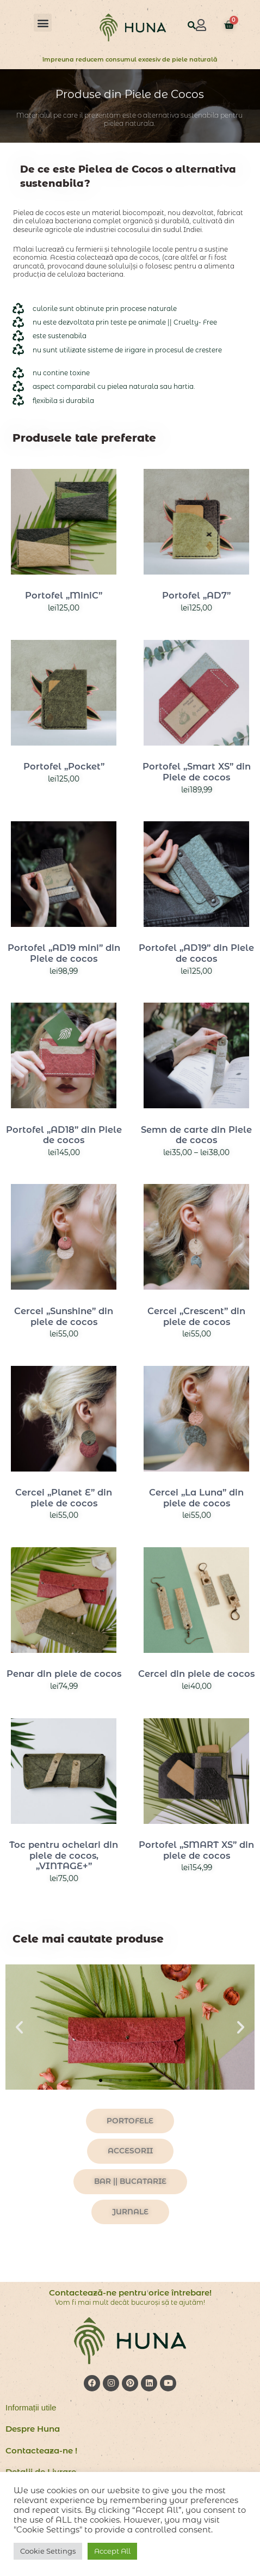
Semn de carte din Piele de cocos (196, 1135)
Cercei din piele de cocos (196, 1673)
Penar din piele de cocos (64, 1673)
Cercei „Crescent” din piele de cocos (196, 1316)
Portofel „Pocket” (63, 766)
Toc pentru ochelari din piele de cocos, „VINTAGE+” (63, 1855)
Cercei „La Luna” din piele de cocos (196, 1498)
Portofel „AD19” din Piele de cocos (196, 953)
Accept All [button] (112, 2551)
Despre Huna (32, 2429)
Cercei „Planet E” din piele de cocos (63, 1498)
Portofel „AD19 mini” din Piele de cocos (64, 953)
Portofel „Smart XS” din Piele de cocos (197, 772)
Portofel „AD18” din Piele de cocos (64, 1135)
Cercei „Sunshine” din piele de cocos (63, 1316)
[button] (43, 23)
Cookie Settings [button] (48, 2551)
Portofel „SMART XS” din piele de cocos (196, 1850)
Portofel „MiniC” (63, 595)
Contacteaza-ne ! (41, 2450)
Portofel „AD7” (196, 595)
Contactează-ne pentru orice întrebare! (130, 2292)
